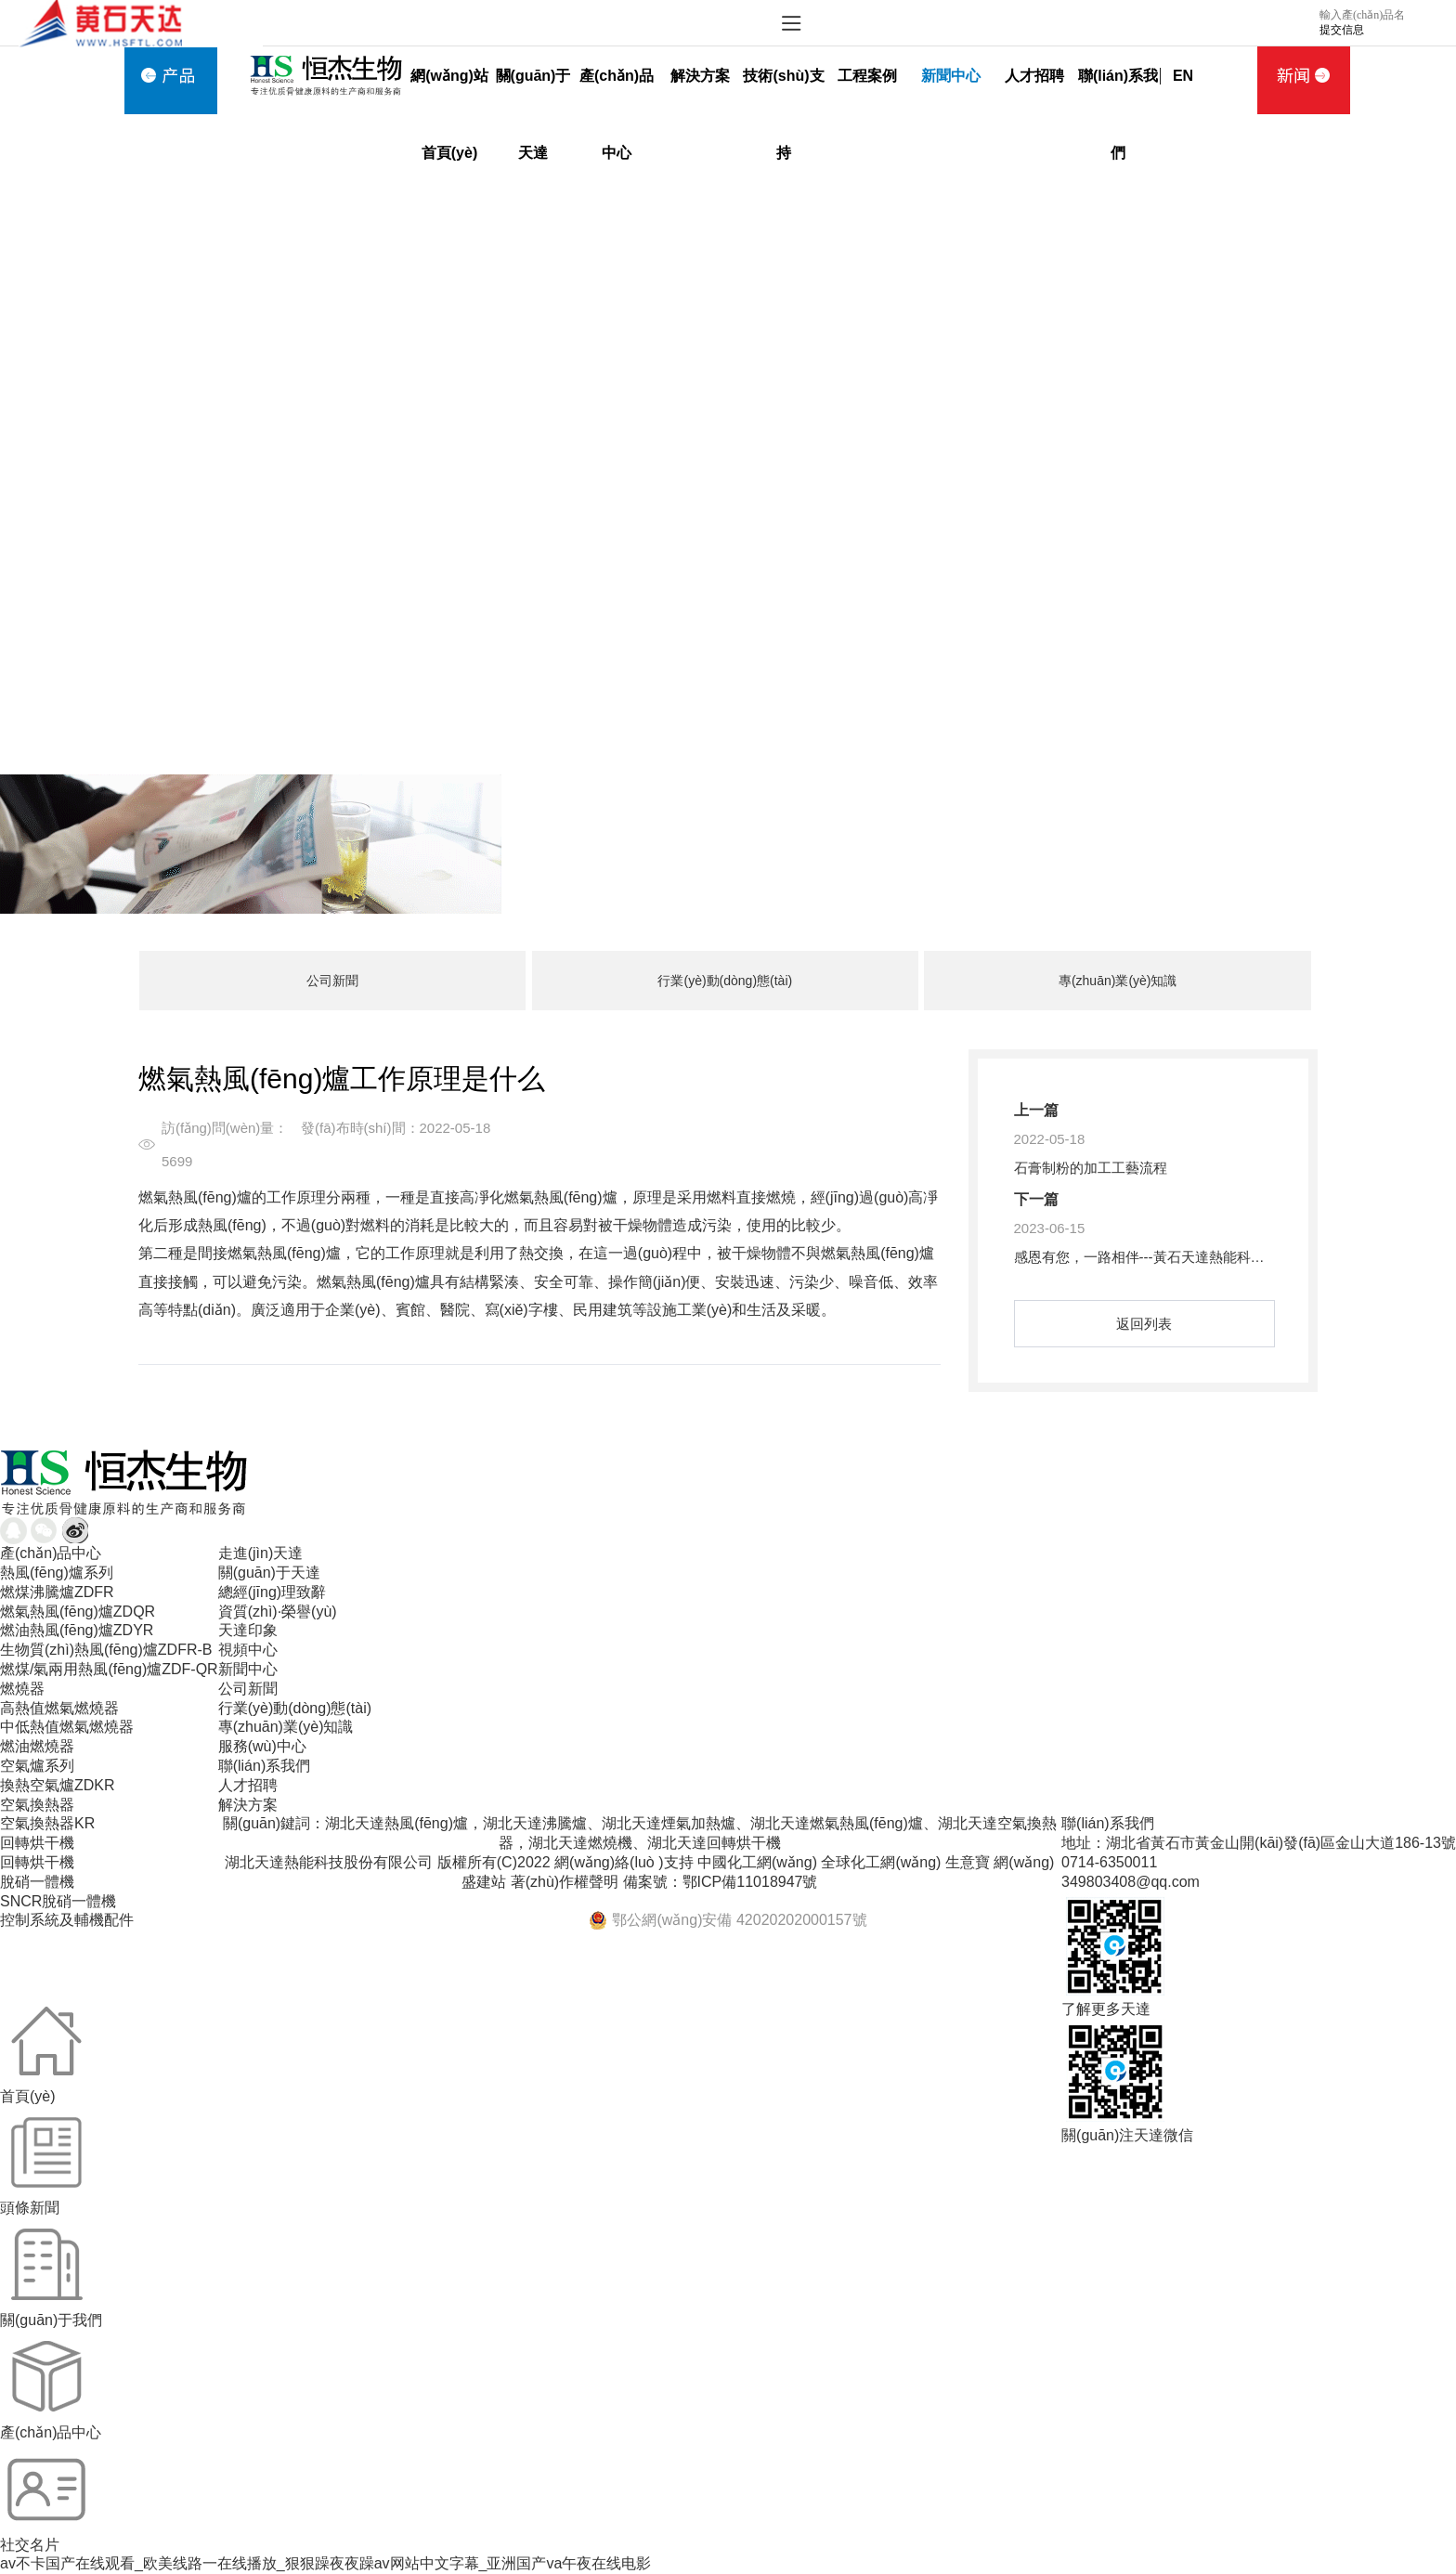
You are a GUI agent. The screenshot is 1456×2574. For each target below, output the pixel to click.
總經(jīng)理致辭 (272, 1592)
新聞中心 (951, 76)
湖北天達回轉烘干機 (714, 1843)
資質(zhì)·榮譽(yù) (277, 1611)
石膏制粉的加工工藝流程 (1090, 1168)
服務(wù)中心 (262, 1746)
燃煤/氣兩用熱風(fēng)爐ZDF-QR (109, 1669)
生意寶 (967, 1862)
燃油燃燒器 (37, 1746)
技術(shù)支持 (783, 91)
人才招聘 (1034, 76)
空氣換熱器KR (47, 1823)
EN (1183, 76)
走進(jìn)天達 (261, 1553)
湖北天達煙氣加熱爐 (668, 1823)
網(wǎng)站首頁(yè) (449, 91)
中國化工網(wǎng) (757, 1862)
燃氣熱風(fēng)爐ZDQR (77, 1611)
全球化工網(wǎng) (881, 1862)
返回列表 (1144, 1324)
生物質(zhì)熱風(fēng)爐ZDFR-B (106, 1650)
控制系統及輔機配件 (67, 1920)
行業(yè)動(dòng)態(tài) (724, 980)
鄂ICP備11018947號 (750, 1882)
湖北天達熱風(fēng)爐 (396, 1823)
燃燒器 (22, 1688)
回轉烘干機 (37, 1843)
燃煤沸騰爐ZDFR (57, 1592)
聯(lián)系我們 (1118, 91)
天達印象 (248, 1630)
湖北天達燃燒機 (580, 1843)
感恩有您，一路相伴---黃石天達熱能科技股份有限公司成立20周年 (1217, 1257)
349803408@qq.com (1130, 1882)
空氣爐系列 (37, 1766)
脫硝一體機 (37, 1882)
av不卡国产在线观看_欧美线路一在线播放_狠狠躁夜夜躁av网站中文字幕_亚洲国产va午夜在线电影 (325, 2563)
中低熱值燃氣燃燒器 (67, 1727)
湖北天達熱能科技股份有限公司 (329, 1862)
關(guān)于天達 (533, 91)
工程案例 (867, 76)
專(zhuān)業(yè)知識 (1118, 980)
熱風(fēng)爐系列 (56, 1572)
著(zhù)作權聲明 (564, 1882)
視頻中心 (248, 1650)
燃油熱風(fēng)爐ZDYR (76, 1630)
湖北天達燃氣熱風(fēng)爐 (836, 1823)
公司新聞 (332, 980)
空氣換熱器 (37, 1805)
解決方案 (700, 76)
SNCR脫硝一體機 (58, 1901)
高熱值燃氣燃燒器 (59, 1708)
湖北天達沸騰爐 (535, 1823)
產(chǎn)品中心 (616, 91)
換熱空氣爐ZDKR (57, 1785)
